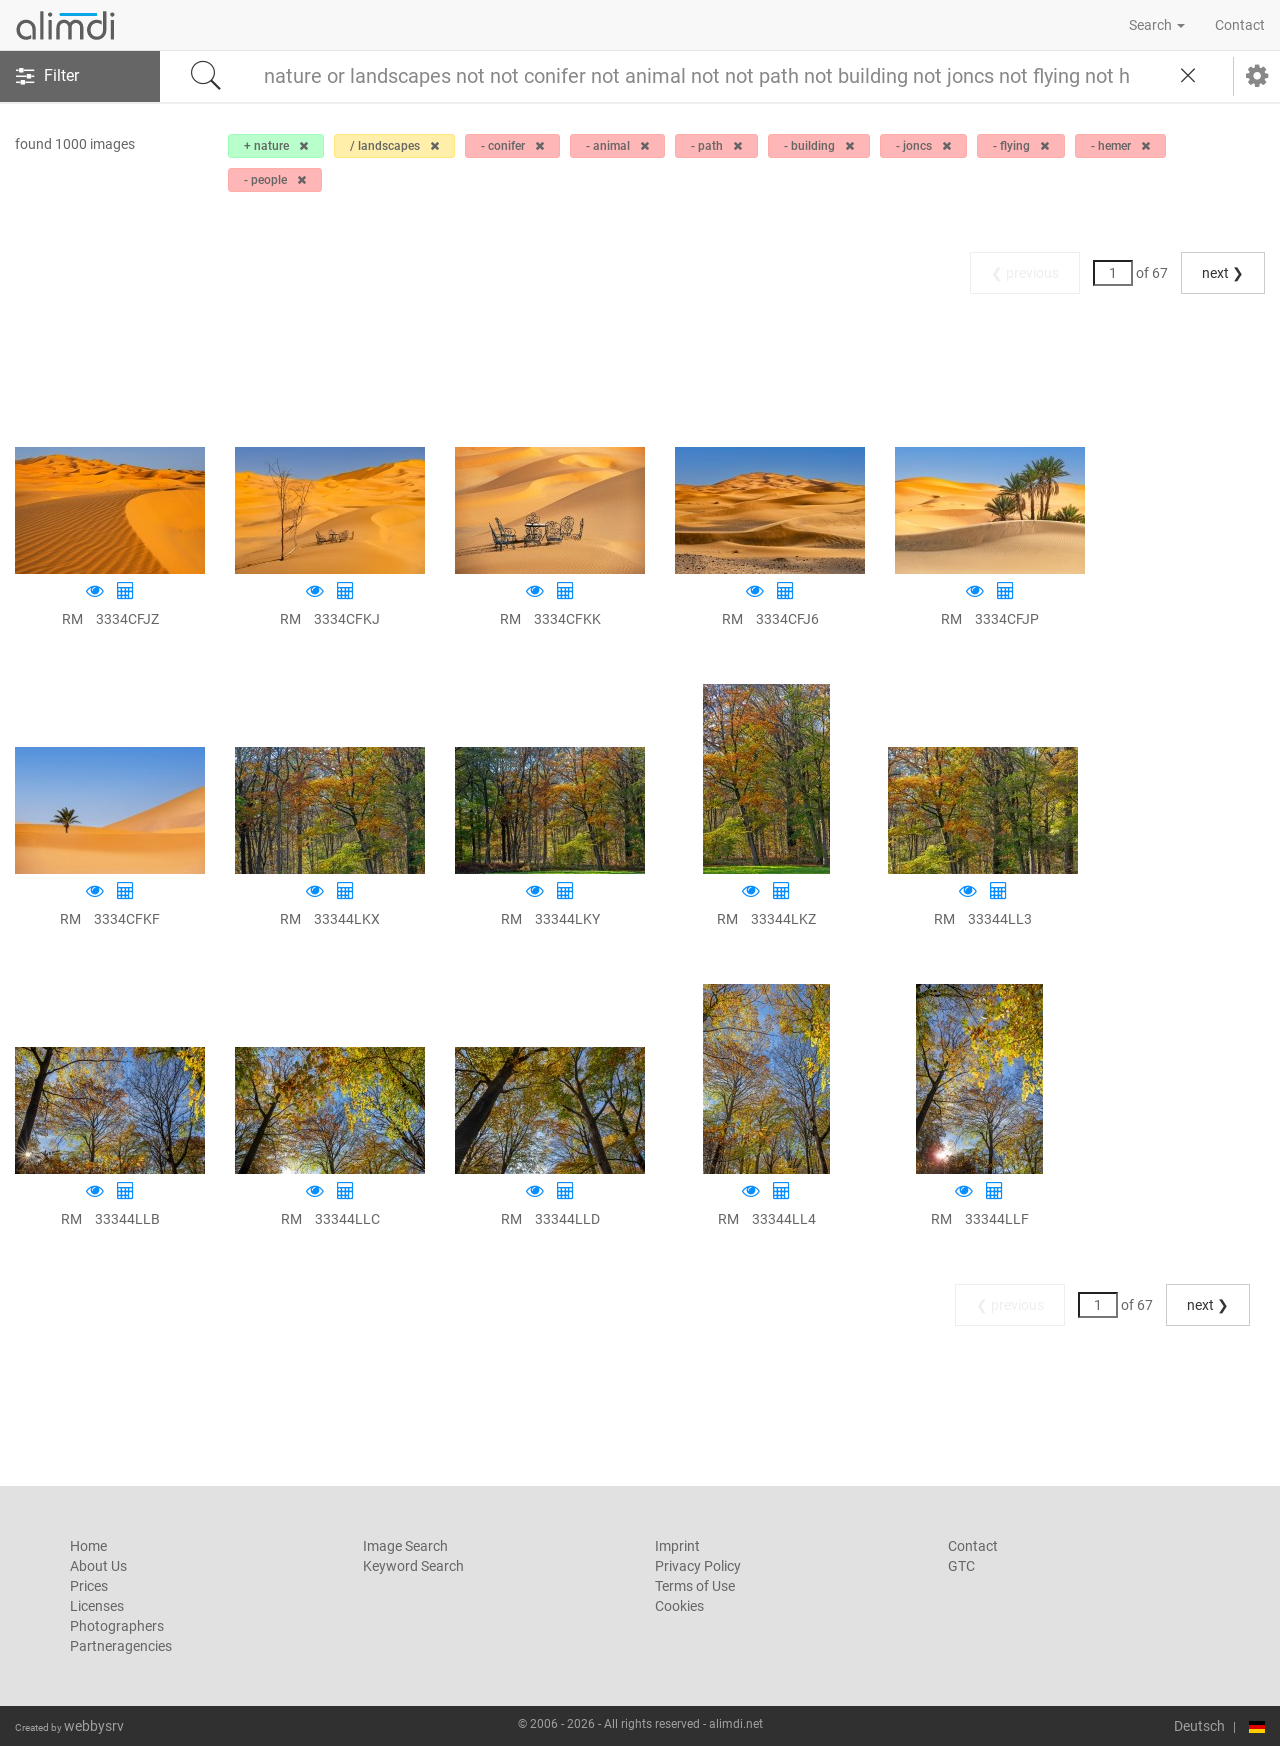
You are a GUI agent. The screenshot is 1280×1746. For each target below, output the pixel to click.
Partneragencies (121, 1646)
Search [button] (1157, 25)
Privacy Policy (698, 1566)
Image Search (405, 1546)
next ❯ (1223, 273)
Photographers (117, 1626)
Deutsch (1199, 1726)
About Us (98, 1566)
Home (88, 1546)
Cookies (679, 1606)
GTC (961, 1566)
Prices (89, 1586)
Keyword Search (413, 1566)
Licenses (97, 1606)
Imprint (677, 1546)
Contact (1240, 25)
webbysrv (94, 1726)
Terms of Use (695, 1586)
